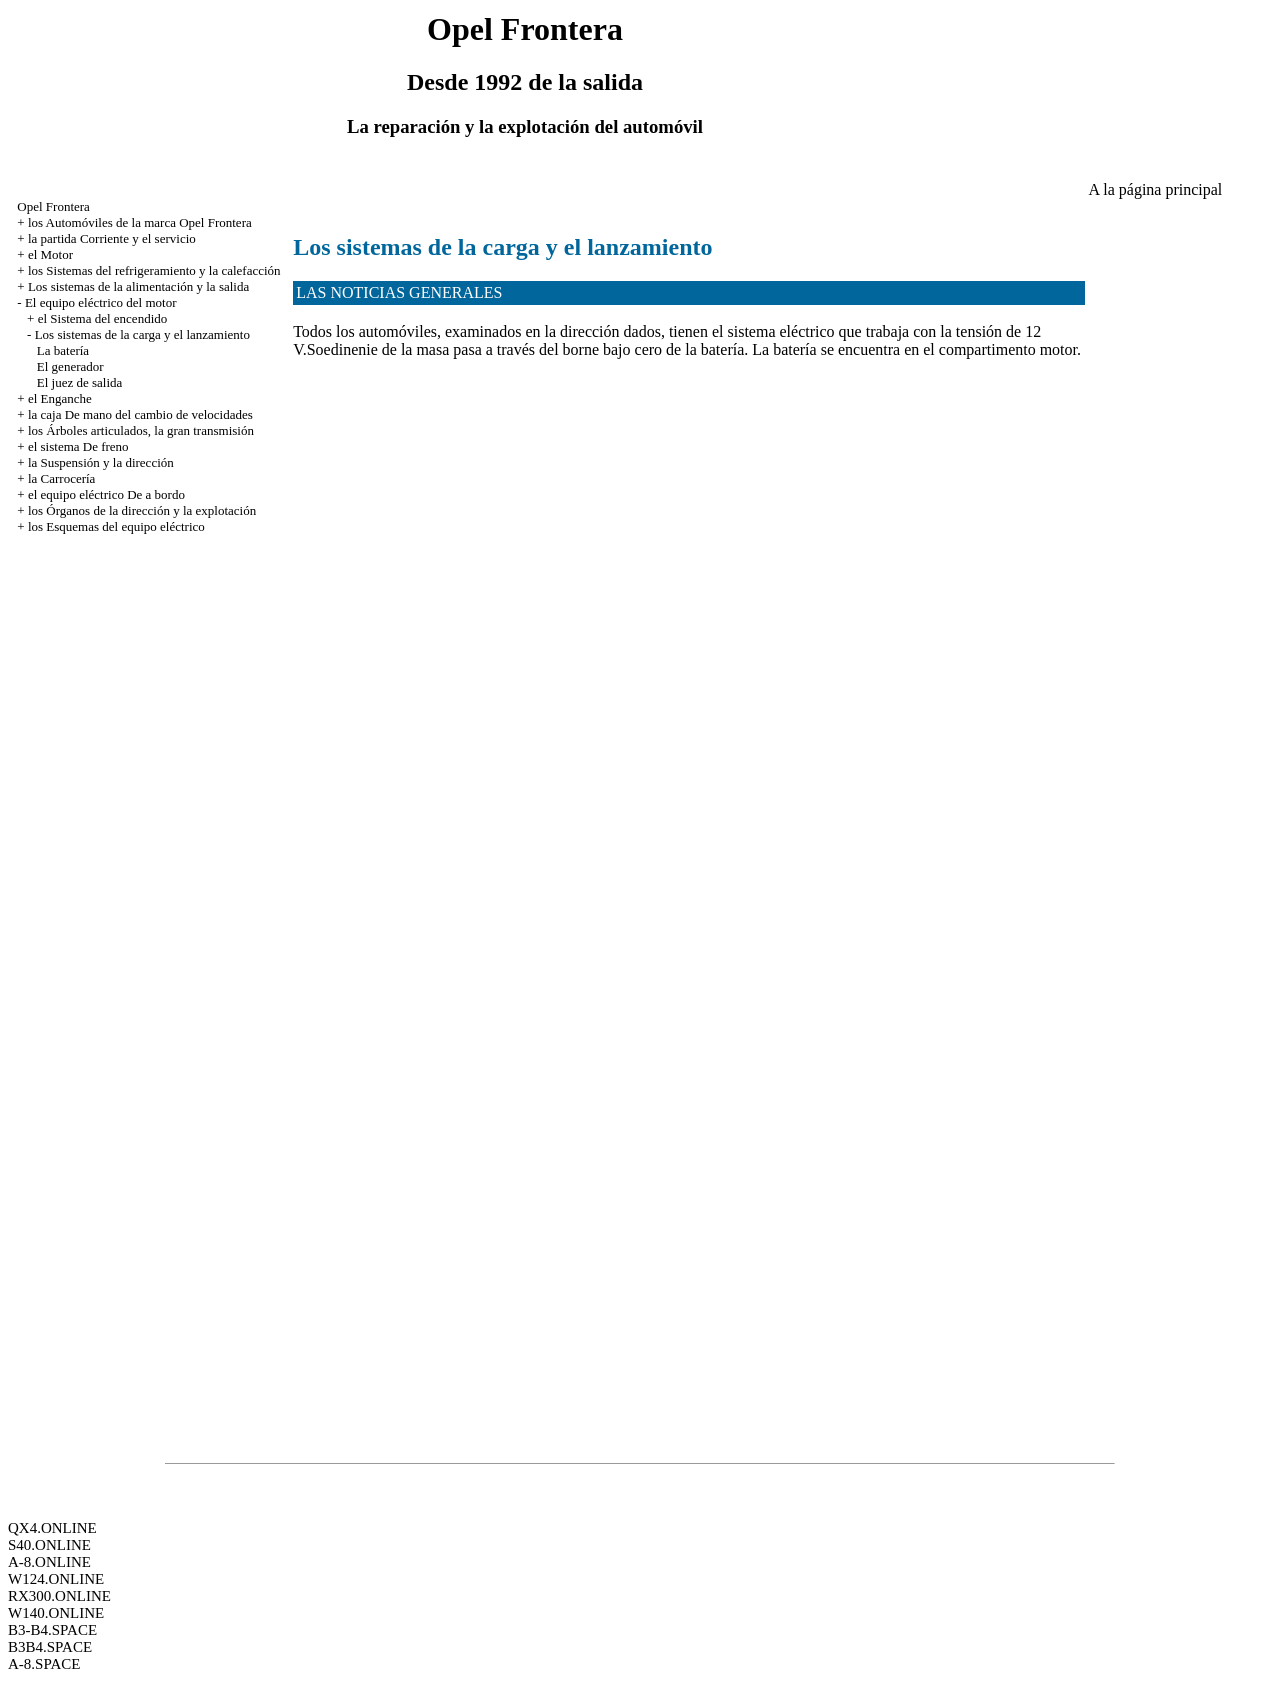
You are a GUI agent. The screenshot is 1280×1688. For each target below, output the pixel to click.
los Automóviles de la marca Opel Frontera (140, 222)
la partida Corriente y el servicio (112, 238)
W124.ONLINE (56, 1579)
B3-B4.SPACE (52, 1630)
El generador (70, 366)
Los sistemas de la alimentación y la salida (138, 286)
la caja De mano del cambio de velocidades (140, 414)
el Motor (50, 254)
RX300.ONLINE (59, 1596)
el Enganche (60, 398)
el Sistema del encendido (103, 318)
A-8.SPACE (44, 1664)
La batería (63, 350)
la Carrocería (61, 478)
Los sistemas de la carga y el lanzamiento (142, 334)
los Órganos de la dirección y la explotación (142, 510)
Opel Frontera (53, 206)
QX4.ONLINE (52, 1528)
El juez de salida (80, 382)
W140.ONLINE (56, 1613)
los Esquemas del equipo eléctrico (116, 526)
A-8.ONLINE (49, 1562)
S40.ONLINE (49, 1545)
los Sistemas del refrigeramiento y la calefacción (154, 270)
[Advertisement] (657, 170)
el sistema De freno (78, 446)
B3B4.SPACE (50, 1647)
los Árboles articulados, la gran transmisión (141, 430)
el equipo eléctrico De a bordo (106, 494)
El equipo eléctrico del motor (101, 302)
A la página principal (1156, 189)
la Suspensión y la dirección (101, 462)
